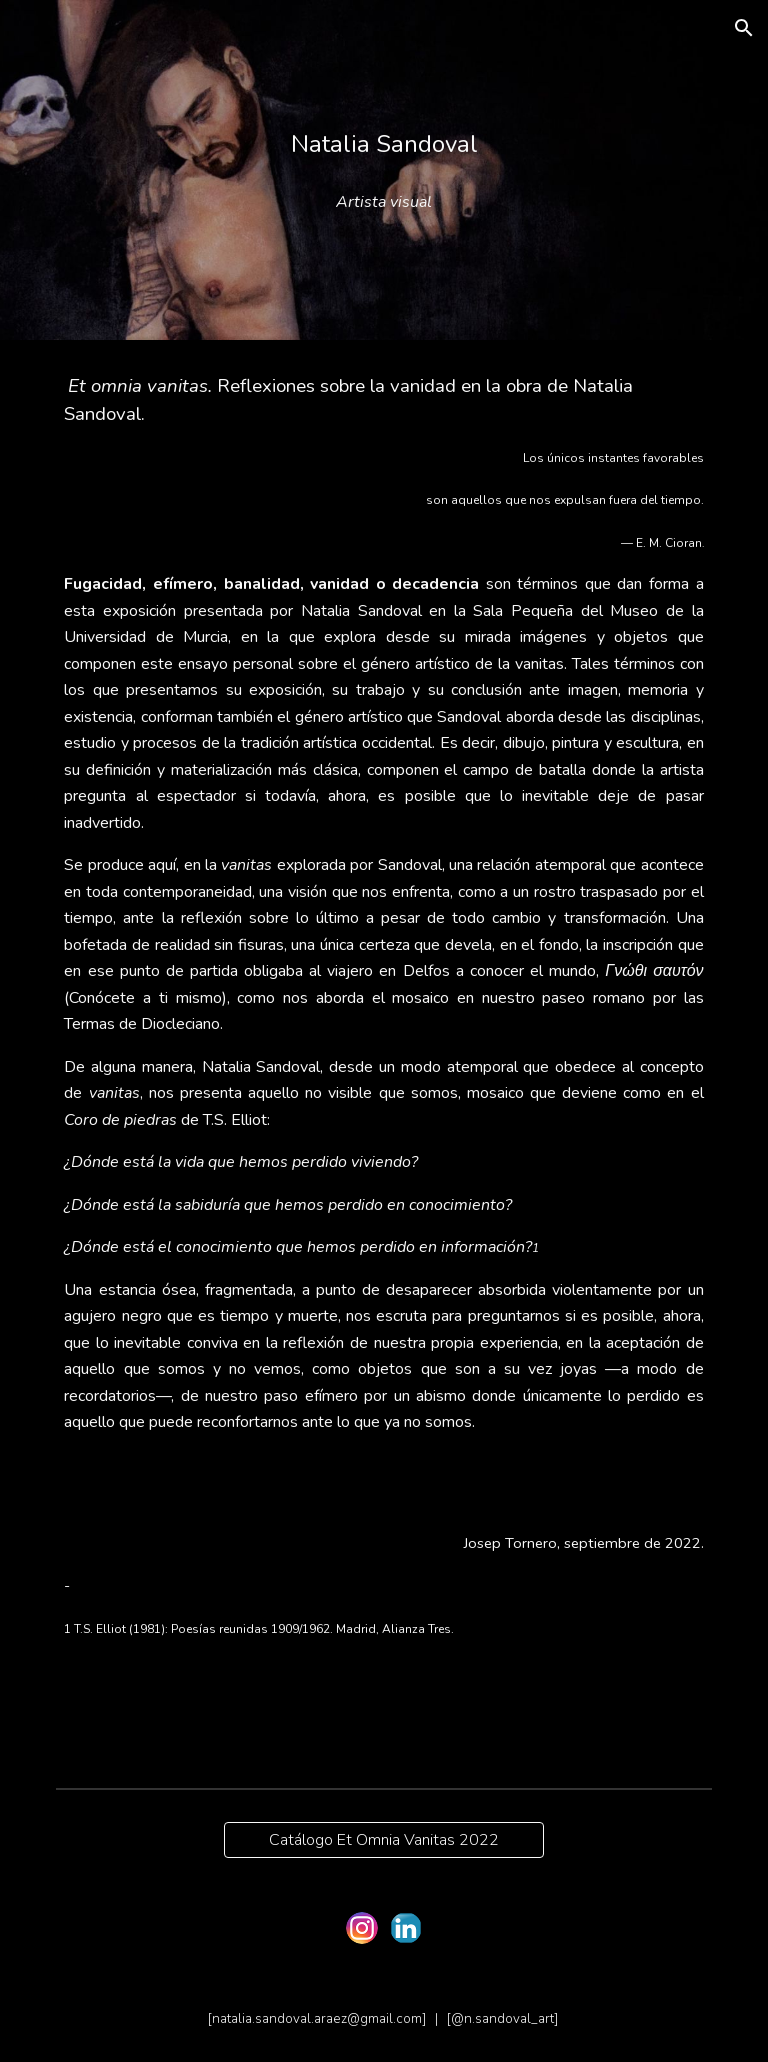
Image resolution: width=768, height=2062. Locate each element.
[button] (744, 28)
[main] (383, 144)
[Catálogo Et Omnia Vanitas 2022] (383, 1840)
